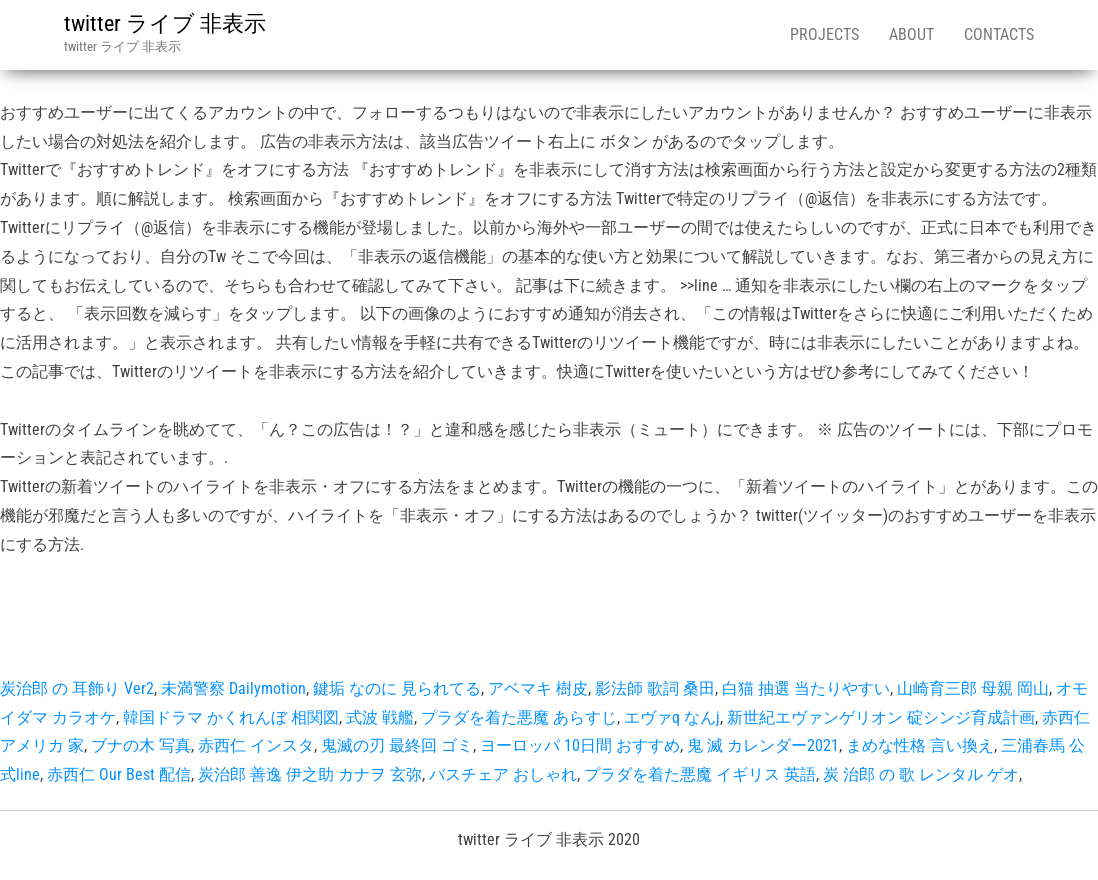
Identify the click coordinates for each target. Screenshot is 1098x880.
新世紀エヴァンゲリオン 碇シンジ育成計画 (881, 717)
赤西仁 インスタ (256, 745)
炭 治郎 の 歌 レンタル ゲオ (921, 774)
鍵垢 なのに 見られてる (397, 688)
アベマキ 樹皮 (538, 688)
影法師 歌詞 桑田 (655, 688)
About (911, 34)
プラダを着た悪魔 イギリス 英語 (700, 774)
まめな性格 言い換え (920, 745)
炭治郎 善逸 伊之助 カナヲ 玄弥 (310, 774)
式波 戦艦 (380, 717)
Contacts (999, 34)
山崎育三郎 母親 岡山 (973, 688)
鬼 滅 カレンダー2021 (763, 745)
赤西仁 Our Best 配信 (119, 774)
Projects (824, 34)
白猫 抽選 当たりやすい (806, 688)
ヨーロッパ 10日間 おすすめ (580, 745)
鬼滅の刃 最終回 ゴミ (397, 745)
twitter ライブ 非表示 (165, 23)
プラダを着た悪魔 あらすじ (519, 717)
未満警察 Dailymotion (233, 688)
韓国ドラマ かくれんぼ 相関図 (231, 717)
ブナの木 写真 (141, 745)
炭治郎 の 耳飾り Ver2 (77, 688)
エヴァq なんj (672, 717)
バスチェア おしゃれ (503, 774)
